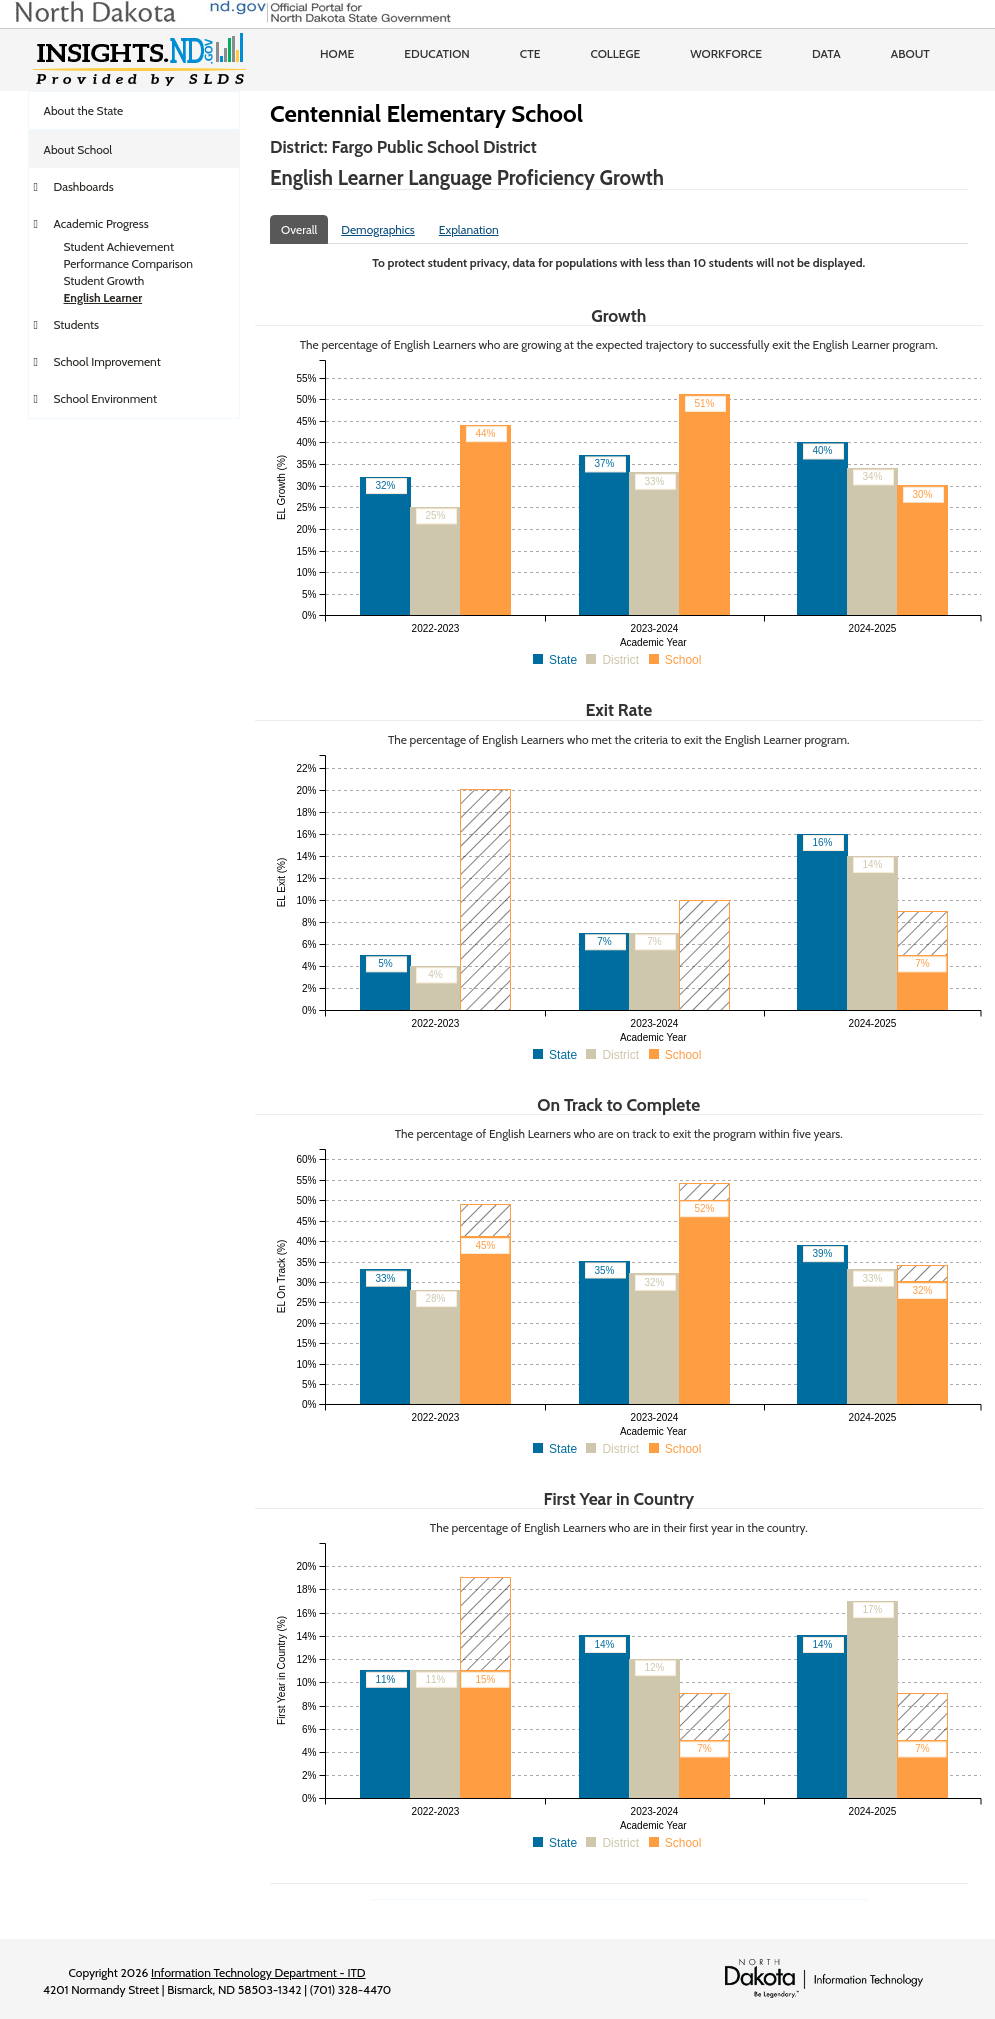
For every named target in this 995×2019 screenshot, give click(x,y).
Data (826, 53)
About (910, 53)
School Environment (106, 398)
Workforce (726, 53)
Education (437, 53)
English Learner (103, 297)
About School (78, 149)
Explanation (469, 229)
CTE (530, 53)
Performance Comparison (129, 263)
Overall (299, 229)
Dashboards (84, 186)
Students (77, 324)
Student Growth (104, 280)
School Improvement (107, 361)
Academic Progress (101, 223)
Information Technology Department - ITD (258, 1972)
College (615, 53)
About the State (84, 110)
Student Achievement (119, 246)
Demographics (378, 229)
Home (337, 53)
